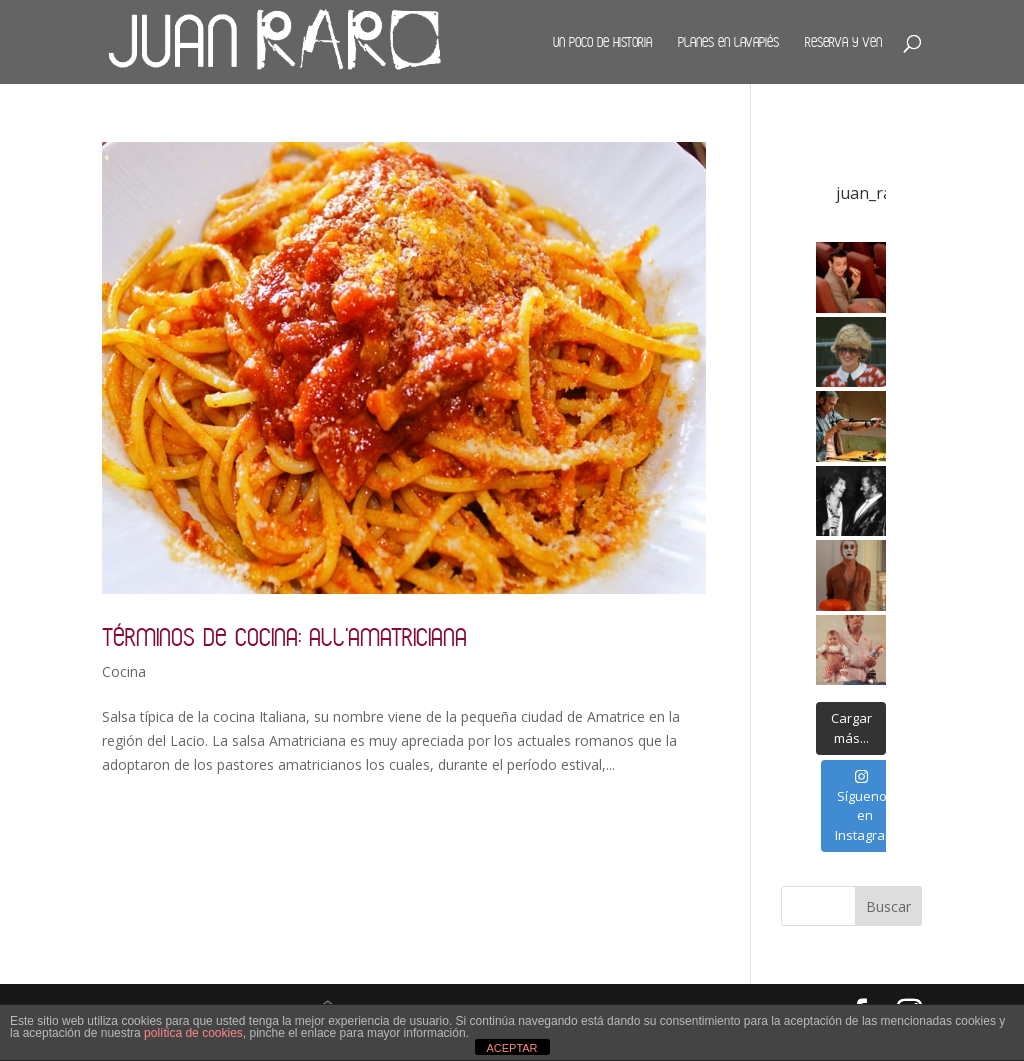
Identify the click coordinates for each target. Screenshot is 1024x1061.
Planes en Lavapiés (728, 42)
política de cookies (193, 1033)
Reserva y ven (843, 42)
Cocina (124, 671)
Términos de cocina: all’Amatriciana (284, 636)
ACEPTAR (511, 1048)
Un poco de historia (602, 42)
